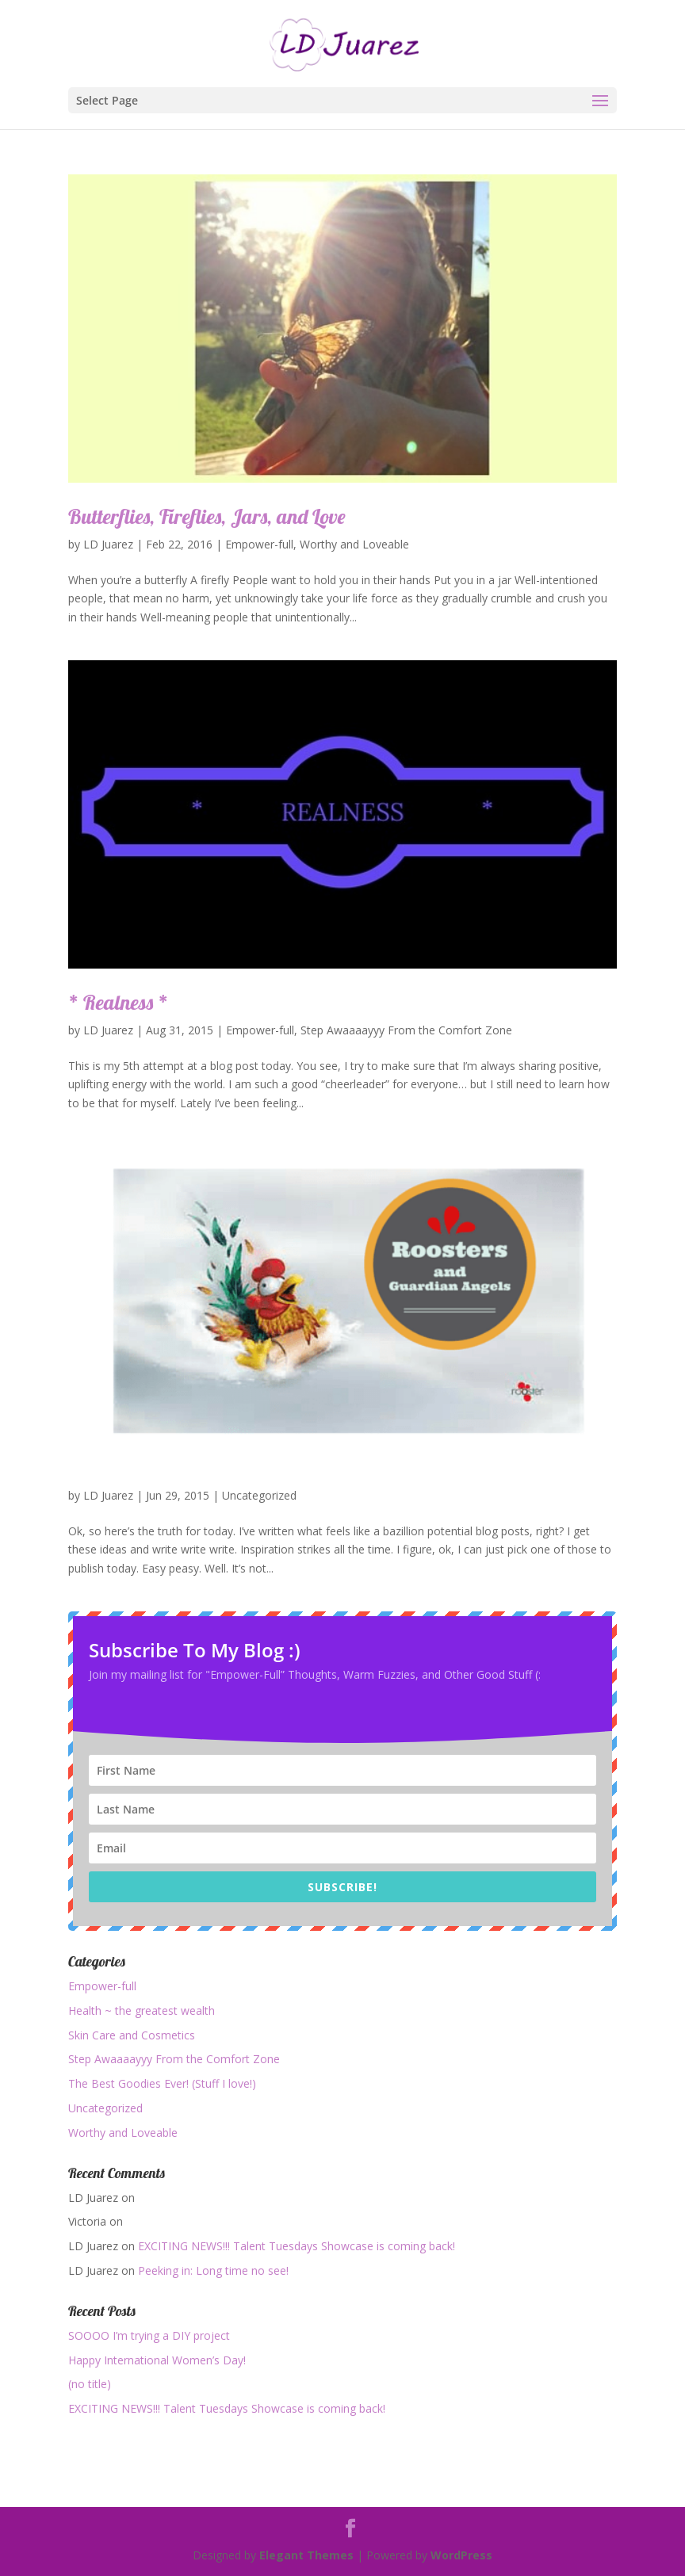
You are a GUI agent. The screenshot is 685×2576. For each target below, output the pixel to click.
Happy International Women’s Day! (157, 2360)
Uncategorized (259, 1495)
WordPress (461, 2555)
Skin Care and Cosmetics (131, 2035)
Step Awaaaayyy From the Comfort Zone (406, 1030)
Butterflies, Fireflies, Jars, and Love (207, 516)
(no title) (89, 2383)
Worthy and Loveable (354, 544)
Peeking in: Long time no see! (213, 2270)
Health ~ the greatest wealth (141, 2010)
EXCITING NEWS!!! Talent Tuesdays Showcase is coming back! (296, 2245)
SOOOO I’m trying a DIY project (149, 2335)
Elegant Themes (306, 2555)
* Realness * (118, 1002)
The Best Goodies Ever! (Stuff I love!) (162, 2083)
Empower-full (259, 544)
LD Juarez (108, 544)
